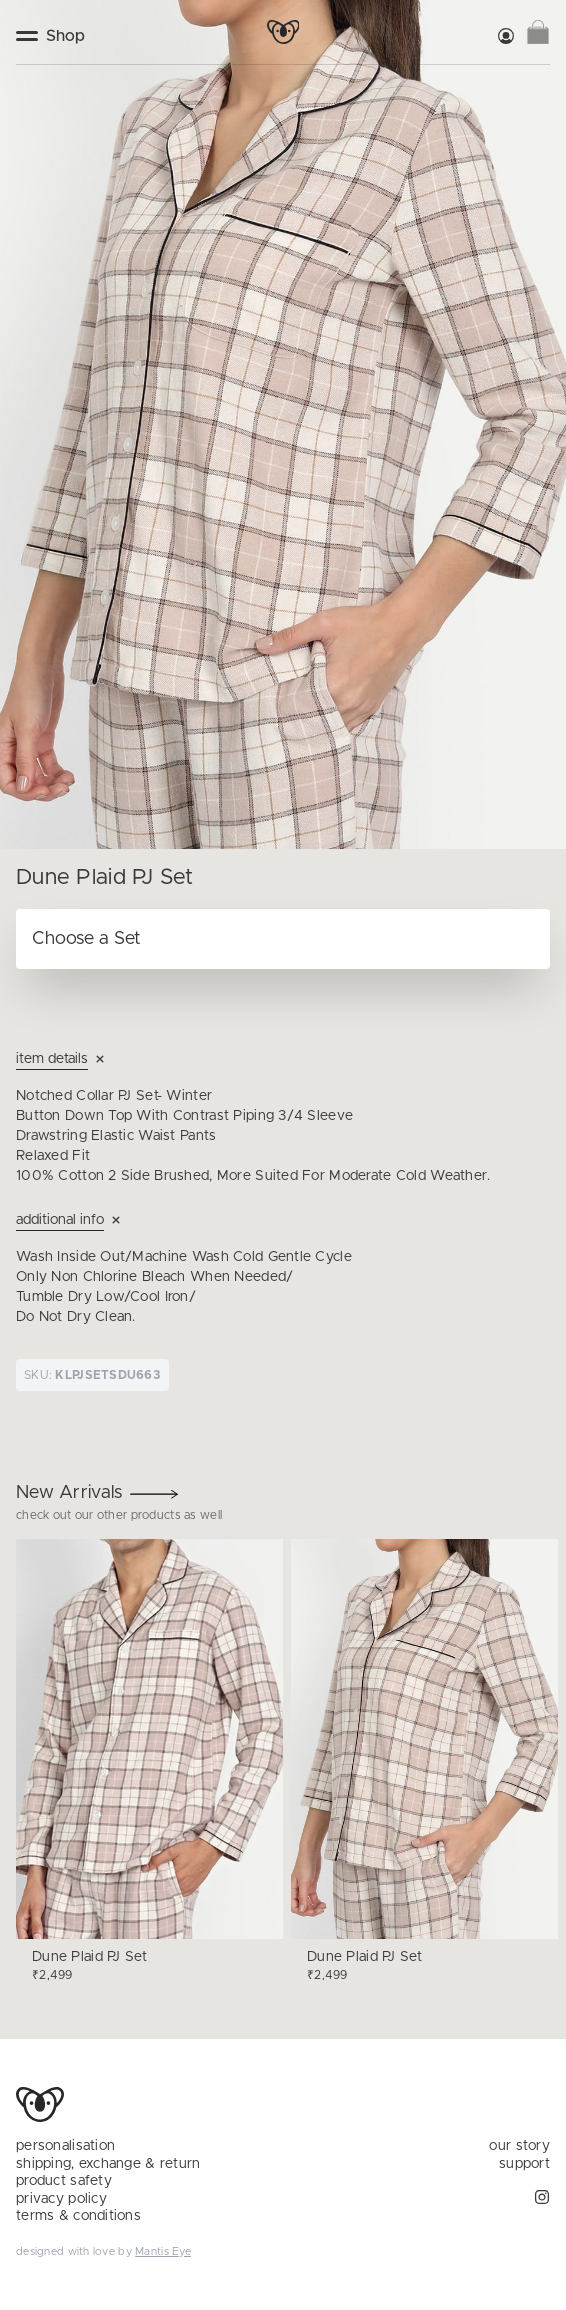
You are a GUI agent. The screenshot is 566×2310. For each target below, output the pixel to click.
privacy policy (61, 2199)
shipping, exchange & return (108, 2164)
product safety (64, 2181)
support (524, 2164)
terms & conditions (78, 2216)
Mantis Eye (163, 2251)
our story (519, 2146)
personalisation (65, 2146)
